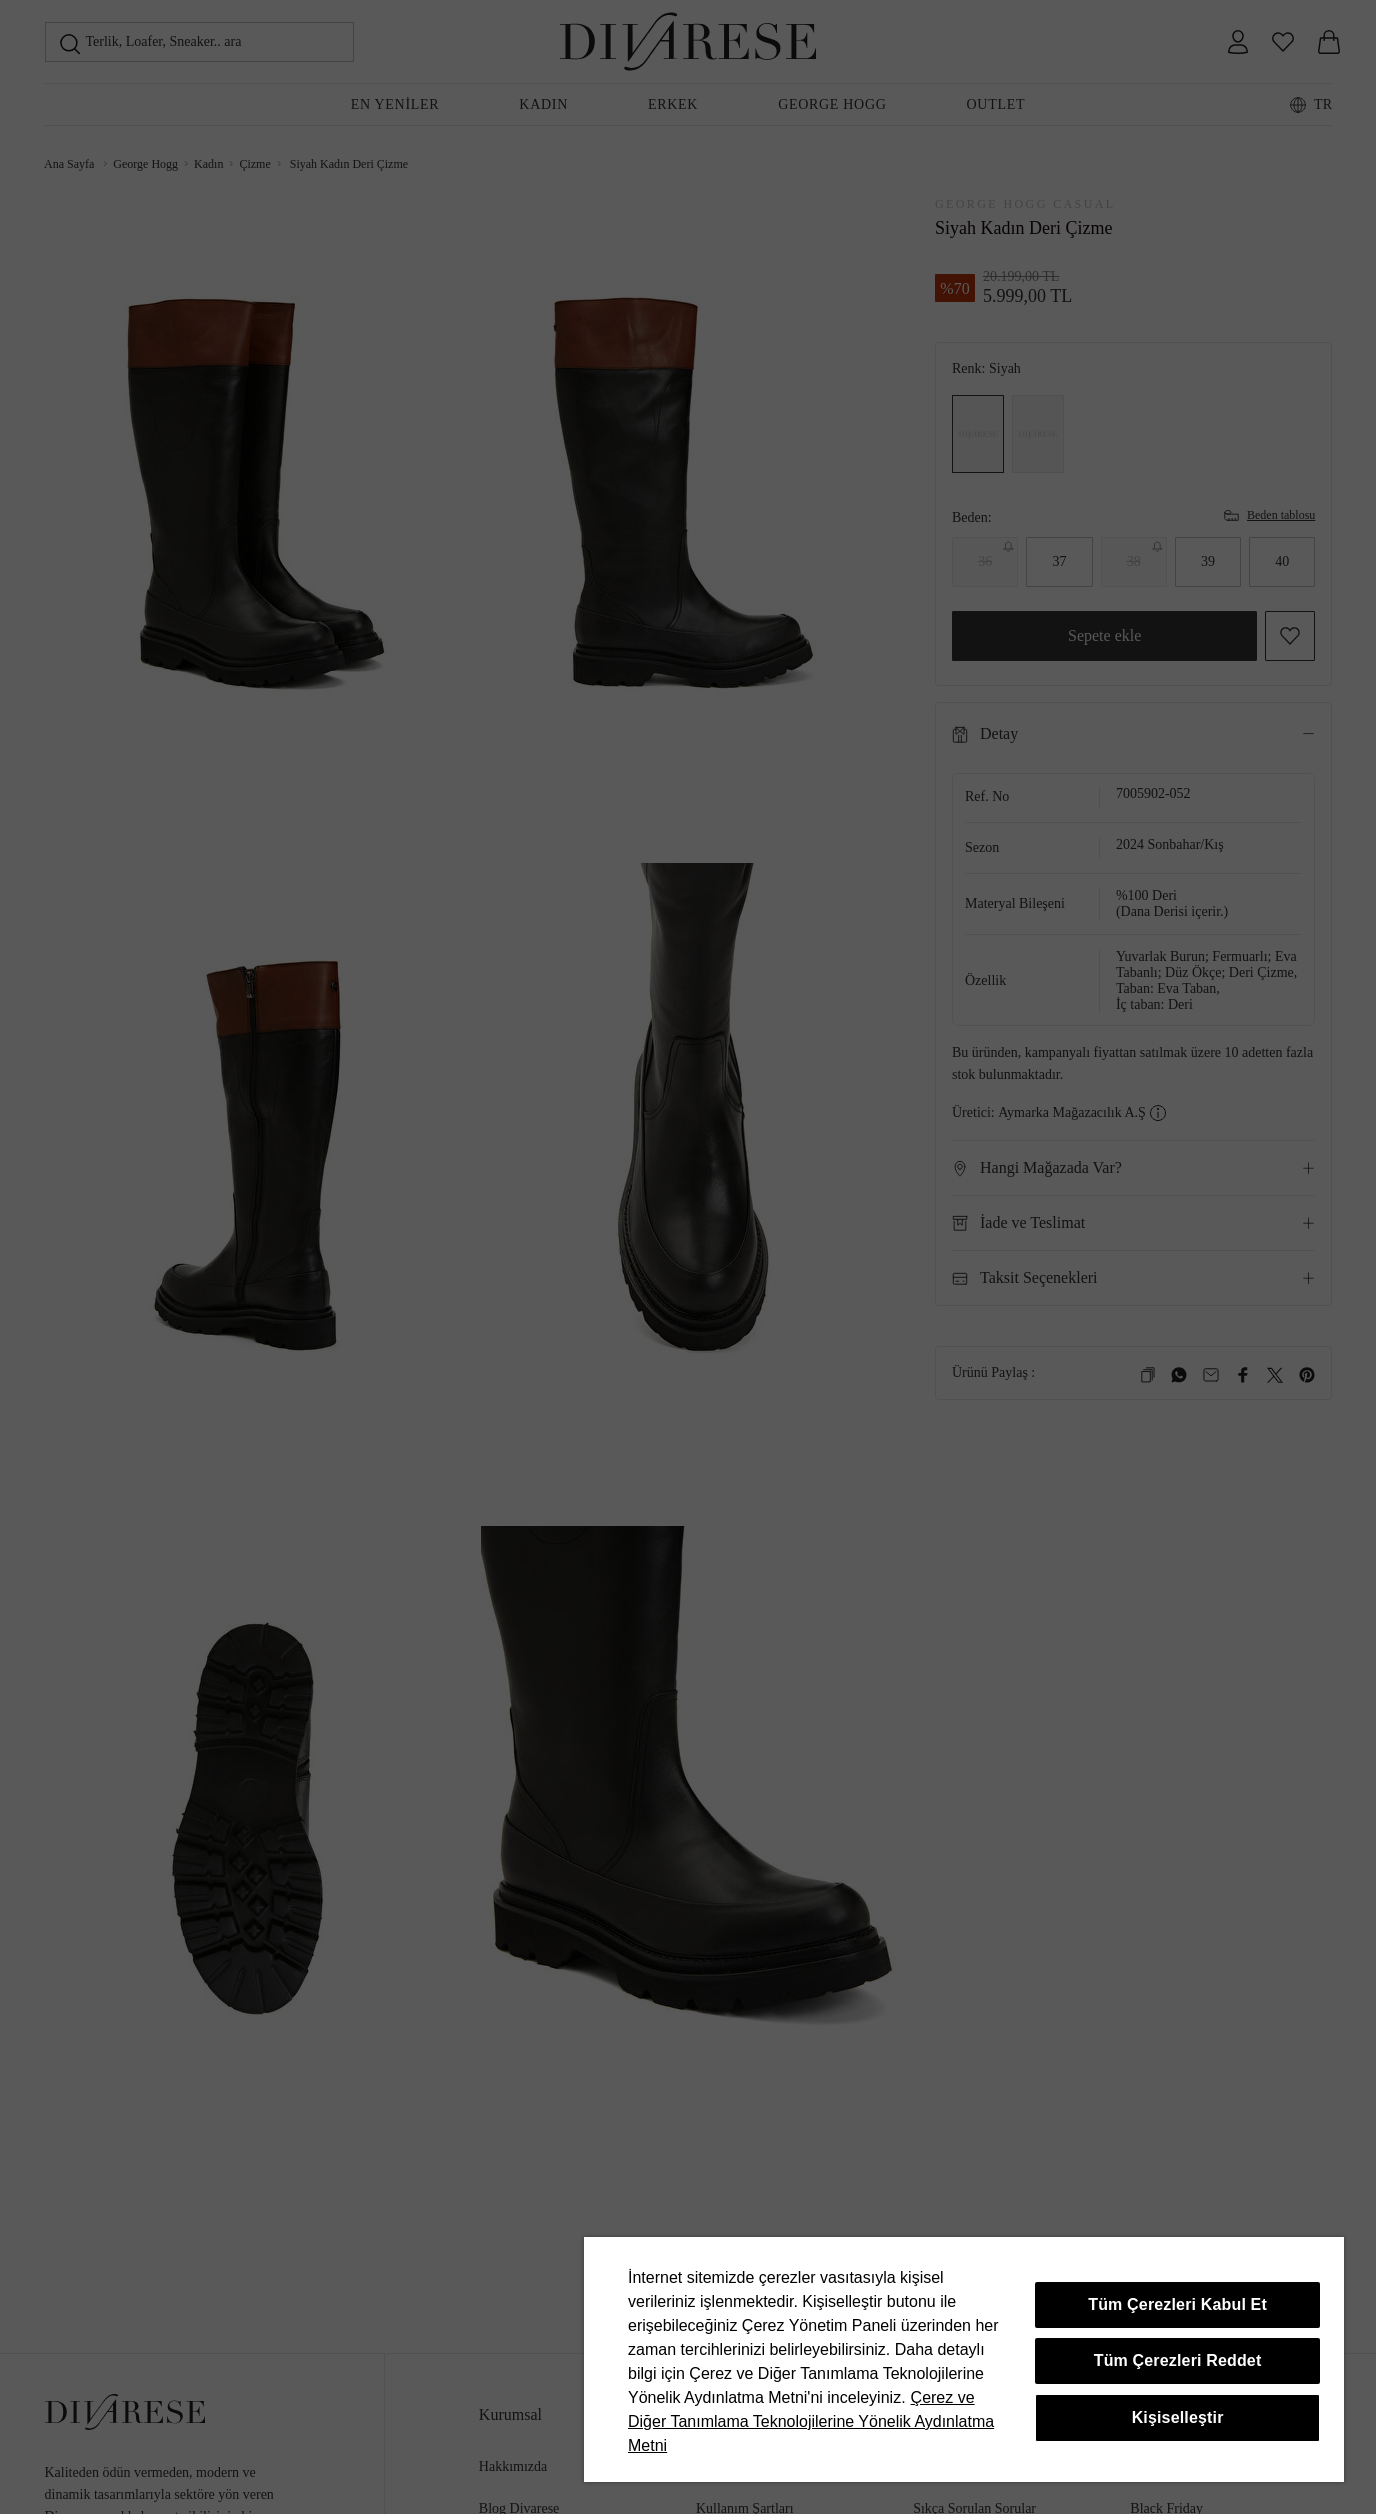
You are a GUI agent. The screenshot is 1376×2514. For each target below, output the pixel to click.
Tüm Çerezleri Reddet (1178, 2360)
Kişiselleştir (1178, 2417)
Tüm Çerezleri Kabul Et (1177, 2304)
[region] (964, 2359)
